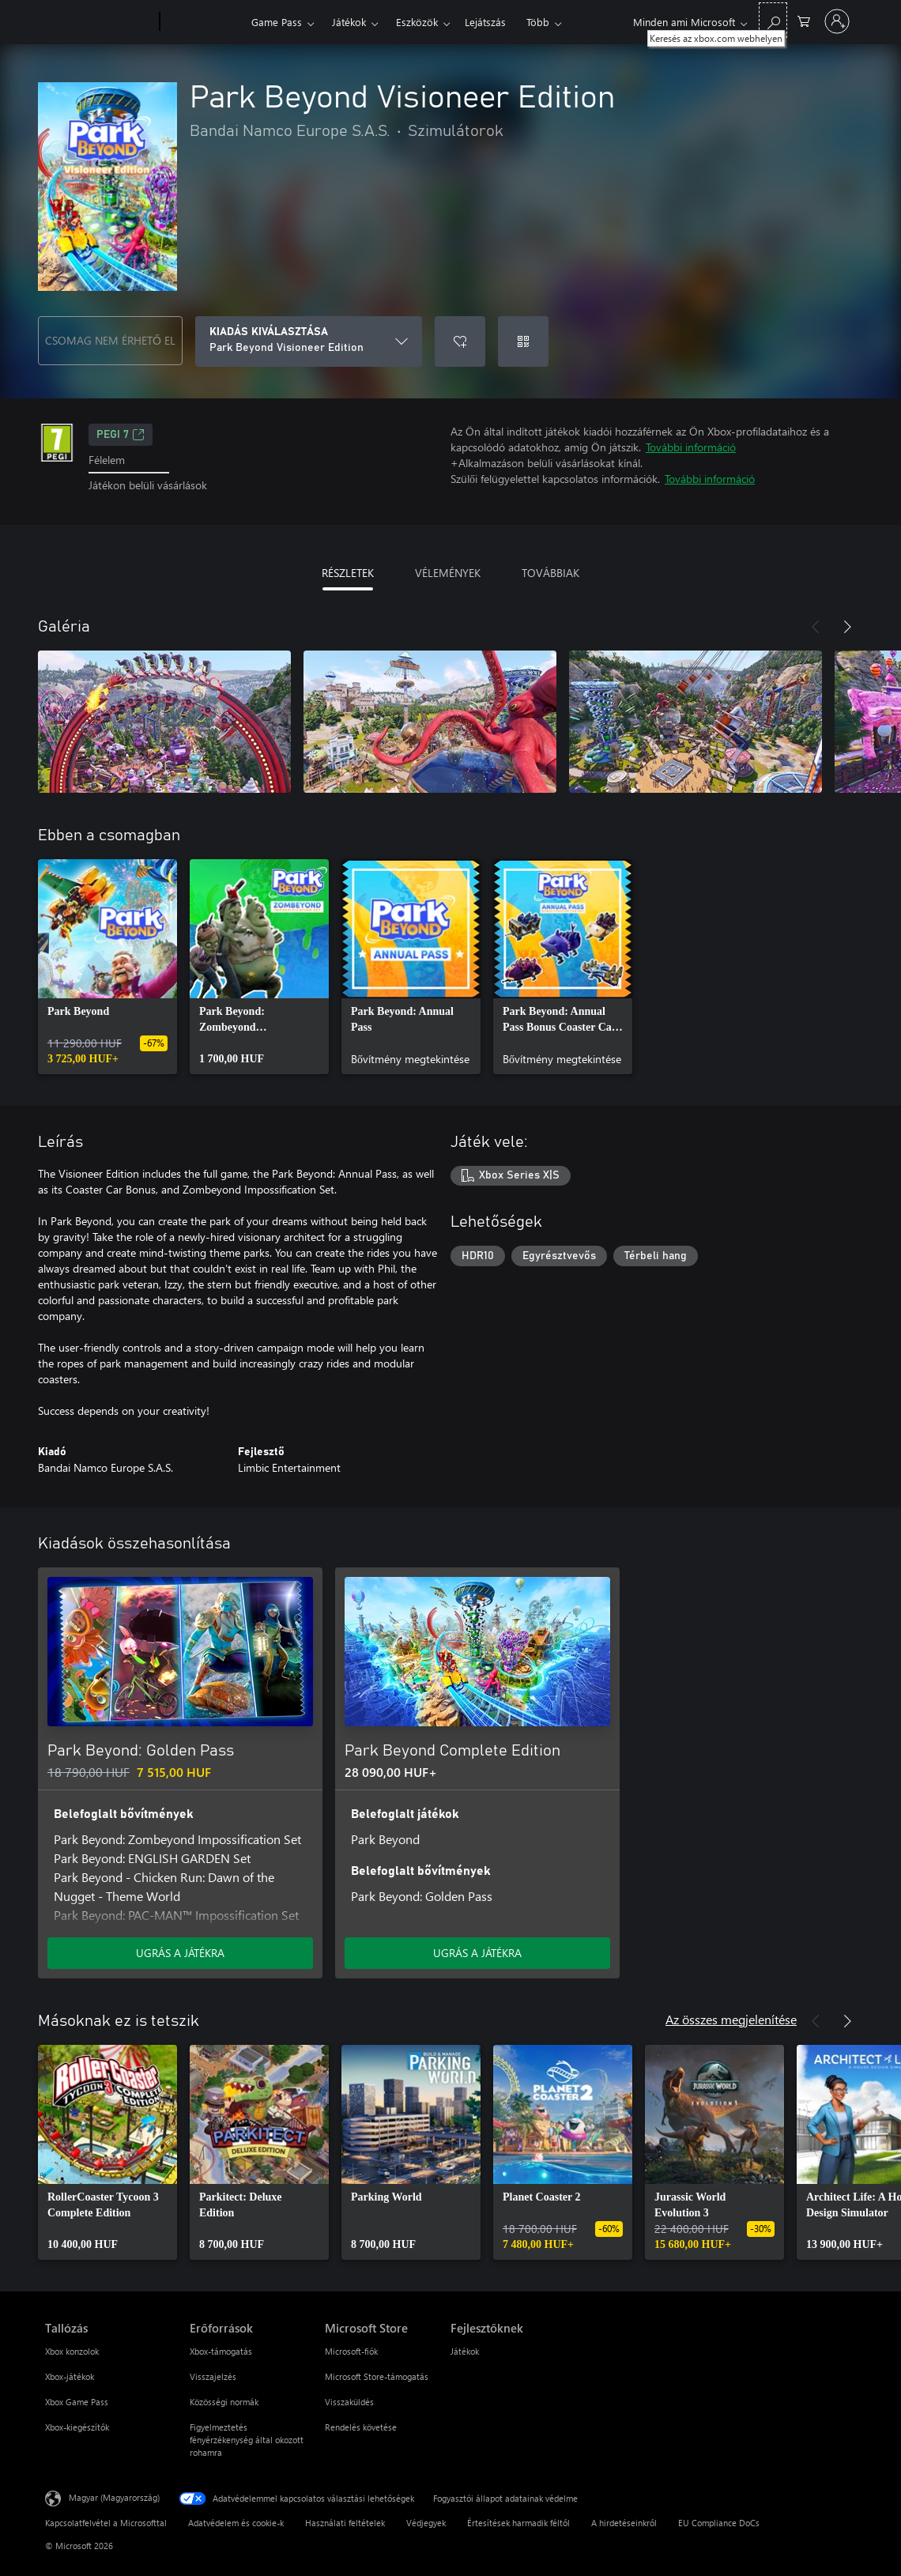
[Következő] (847, 627)
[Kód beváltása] (523, 341)
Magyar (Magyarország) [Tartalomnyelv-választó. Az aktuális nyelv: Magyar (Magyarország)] (114, 2496)
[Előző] (815, 627)
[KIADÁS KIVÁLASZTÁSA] (308, 341)
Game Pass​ (276, 21)
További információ (691, 446)
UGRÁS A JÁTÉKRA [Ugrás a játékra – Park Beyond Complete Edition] (477, 1952)
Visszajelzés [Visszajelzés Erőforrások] (213, 2376)
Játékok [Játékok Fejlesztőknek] (464, 2351)
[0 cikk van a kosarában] (803, 20)
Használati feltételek (345, 2523)
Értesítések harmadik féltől (518, 2523)
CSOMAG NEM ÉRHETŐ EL (110, 340)
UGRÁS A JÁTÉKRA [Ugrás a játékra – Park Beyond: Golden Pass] (180, 1952)
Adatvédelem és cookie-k (236, 2523)
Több (537, 21)
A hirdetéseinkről (624, 2523)
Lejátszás (485, 21)
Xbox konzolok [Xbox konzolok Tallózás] (72, 2351)
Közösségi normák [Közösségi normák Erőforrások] (224, 2402)
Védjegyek (426, 2523)
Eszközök (417, 21)
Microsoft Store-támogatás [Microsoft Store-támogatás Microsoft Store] (376, 2376)
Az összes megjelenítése (731, 2019)
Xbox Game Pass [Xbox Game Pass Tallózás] (76, 2402)
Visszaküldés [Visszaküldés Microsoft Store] (349, 2402)
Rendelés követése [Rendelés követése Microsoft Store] (361, 2427)
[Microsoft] (99, 22)
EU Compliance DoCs (719, 2523)
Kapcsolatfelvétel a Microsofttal (106, 2523)
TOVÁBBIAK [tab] (550, 572)
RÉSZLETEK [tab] (348, 572)
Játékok (349, 21)
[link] (107, 966)
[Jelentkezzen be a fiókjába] (837, 21)
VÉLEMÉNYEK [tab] (448, 572)
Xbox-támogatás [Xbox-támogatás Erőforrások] (221, 2351)
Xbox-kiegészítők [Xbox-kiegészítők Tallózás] (77, 2427)
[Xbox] (203, 22)
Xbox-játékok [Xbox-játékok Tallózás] (69, 2376)
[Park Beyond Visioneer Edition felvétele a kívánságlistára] (460, 341)
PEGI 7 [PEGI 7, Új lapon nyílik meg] (120, 434)
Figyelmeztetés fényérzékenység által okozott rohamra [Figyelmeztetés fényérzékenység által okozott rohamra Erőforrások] (246, 2439)
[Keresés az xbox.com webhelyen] (773, 20)
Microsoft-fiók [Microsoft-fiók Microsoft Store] (351, 2351)
